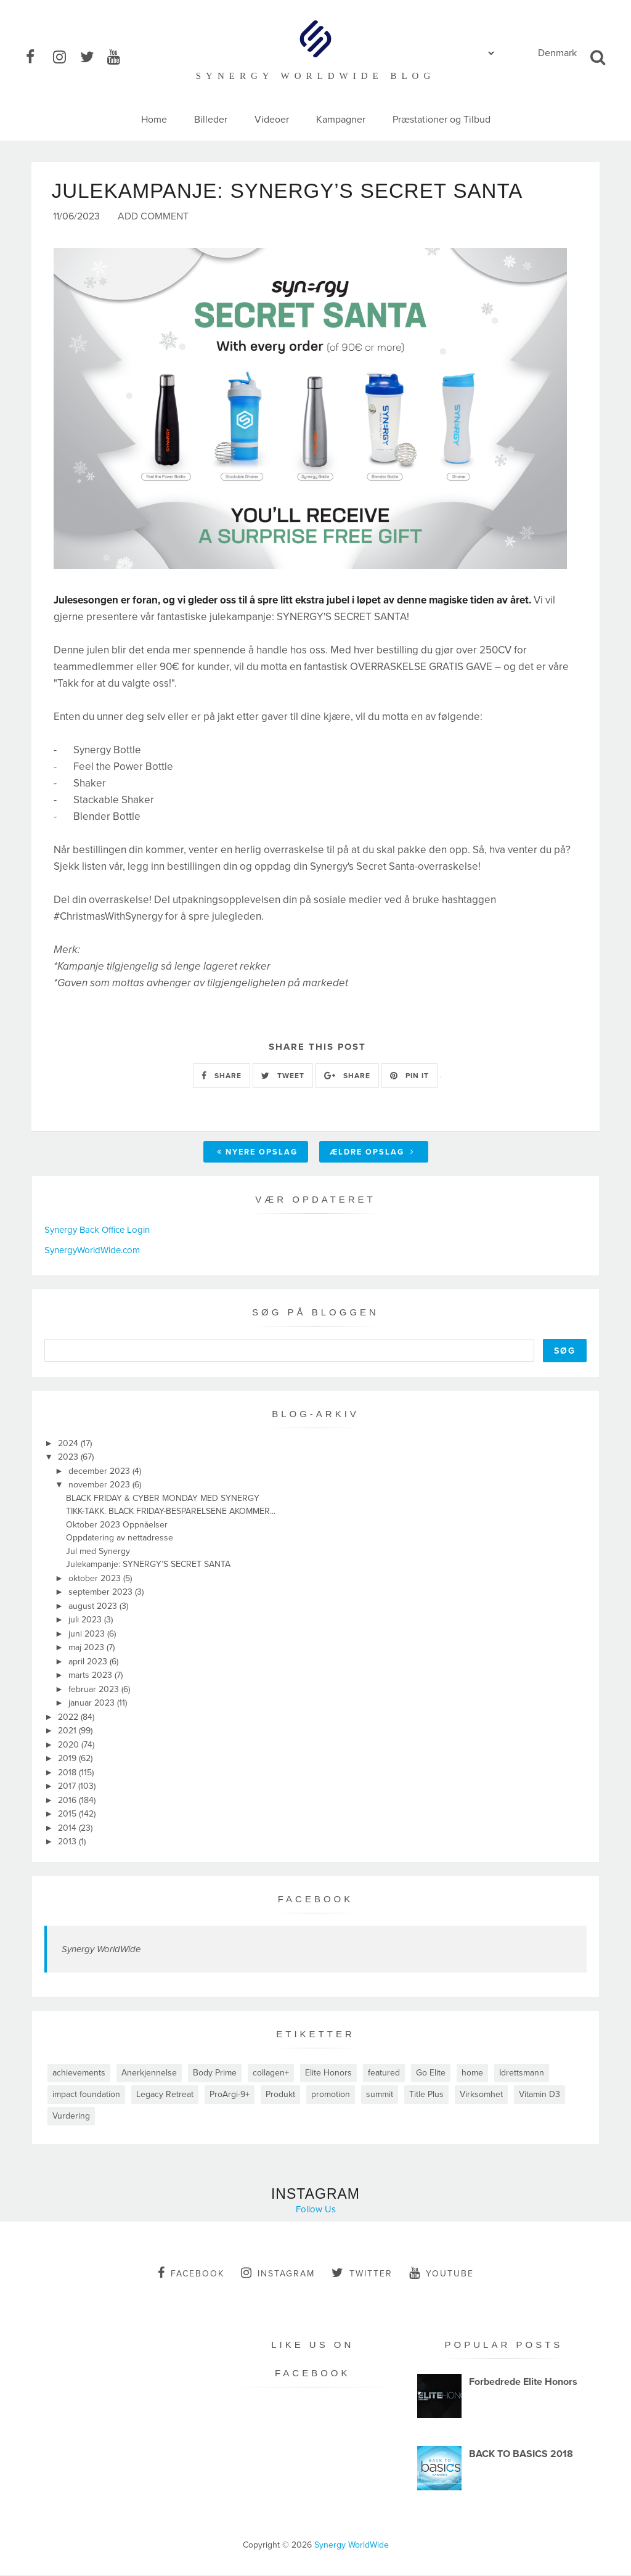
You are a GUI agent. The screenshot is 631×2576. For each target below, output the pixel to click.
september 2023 (101, 1593)
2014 (68, 1829)
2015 (68, 1815)
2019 (68, 1759)
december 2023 (100, 1472)
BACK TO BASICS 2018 (521, 2455)
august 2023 (94, 1607)
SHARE (222, 1077)
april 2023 (89, 1663)
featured (384, 2074)
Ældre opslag (372, 1153)
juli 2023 (86, 1621)
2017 (68, 1787)
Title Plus (426, 2095)
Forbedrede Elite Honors (523, 2383)
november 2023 (100, 1486)
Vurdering (71, 2117)
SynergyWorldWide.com (92, 1251)
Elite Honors (328, 2074)
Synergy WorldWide (101, 1950)
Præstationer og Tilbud (442, 119)
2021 (68, 1732)
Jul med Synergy (98, 1552)
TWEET (282, 1077)
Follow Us (316, 2210)
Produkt (280, 2095)
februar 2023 (94, 1690)
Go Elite (431, 2074)
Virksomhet (481, 2095)
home (472, 2074)
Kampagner (340, 119)
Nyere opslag (257, 1153)
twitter (362, 2274)
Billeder (210, 119)
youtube (441, 2274)
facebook (191, 2274)
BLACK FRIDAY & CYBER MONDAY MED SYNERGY (162, 1499)
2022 (69, 1718)
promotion (330, 2095)
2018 (68, 1773)
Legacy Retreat (164, 2095)
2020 (69, 1746)
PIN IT (409, 1077)
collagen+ (271, 2074)
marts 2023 (91, 1676)
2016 (68, 1801)
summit (379, 2095)
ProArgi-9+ (230, 2095)
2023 (69, 1458)
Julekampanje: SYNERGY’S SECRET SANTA (148, 1565)
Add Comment (153, 218)
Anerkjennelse (149, 2074)
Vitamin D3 (539, 2095)
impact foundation (86, 2095)
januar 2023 (92, 1704)
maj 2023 (87, 1648)
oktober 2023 (95, 1579)
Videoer (271, 119)
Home (154, 119)
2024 (69, 1444)
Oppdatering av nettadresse (119, 1539)
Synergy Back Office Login (97, 1231)
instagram (278, 2274)
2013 (68, 1843)
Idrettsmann (521, 2074)
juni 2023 (87, 1635)
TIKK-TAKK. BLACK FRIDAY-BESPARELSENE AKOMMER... (170, 1512)
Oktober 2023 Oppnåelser (117, 1526)
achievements (78, 2074)
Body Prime (215, 2074)
